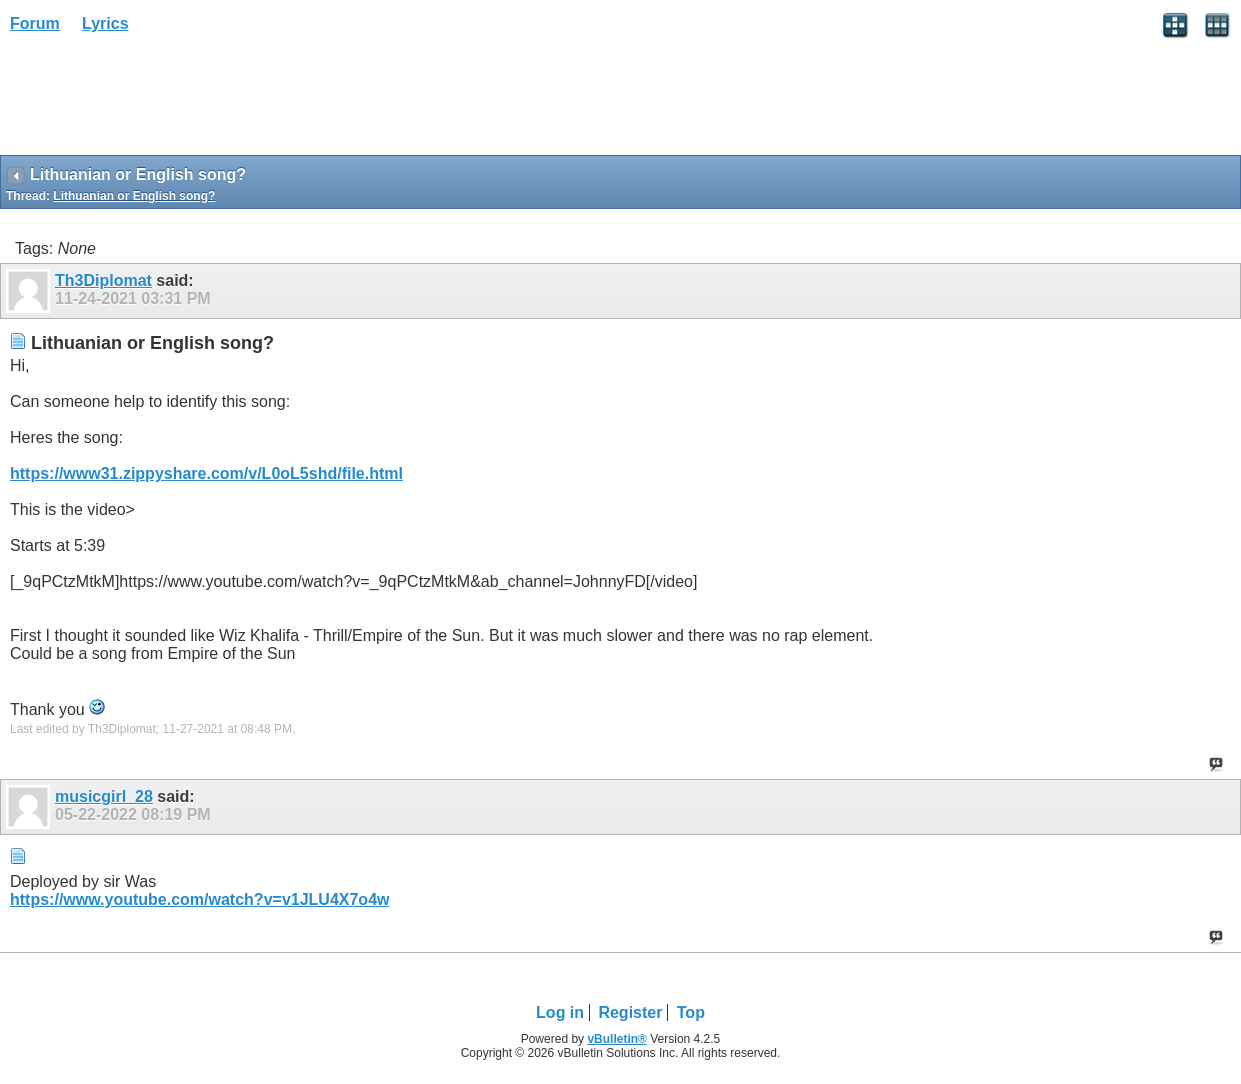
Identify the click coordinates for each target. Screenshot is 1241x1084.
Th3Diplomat (103, 280)
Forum (35, 23)
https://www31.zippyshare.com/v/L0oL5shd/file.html (206, 473)
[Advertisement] (160, 101)
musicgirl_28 (104, 796)
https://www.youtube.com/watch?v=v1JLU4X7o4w (199, 899)
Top (691, 1012)
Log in (560, 1012)
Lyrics (105, 23)
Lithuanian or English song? (134, 196)
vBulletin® (617, 1039)
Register (630, 1012)
